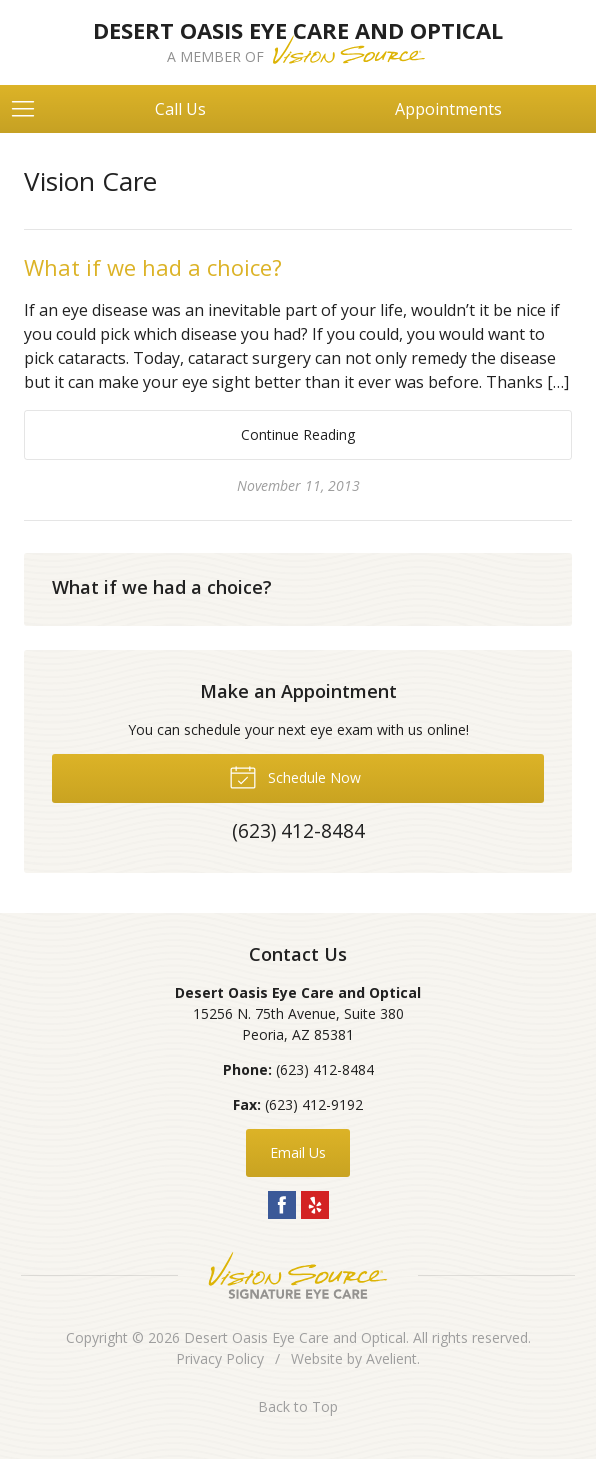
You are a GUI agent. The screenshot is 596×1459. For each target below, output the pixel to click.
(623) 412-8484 (325, 1069)
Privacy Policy (220, 1358)
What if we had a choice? (153, 267)
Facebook (282, 1205)
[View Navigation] (30, 109)
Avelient (391, 1358)
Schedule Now (295, 776)
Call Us (180, 109)
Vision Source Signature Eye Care (298, 1275)
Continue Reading (298, 434)
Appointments (448, 109)
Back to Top (298, 1406)
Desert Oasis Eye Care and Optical (295, 1337)
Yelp (315, 1205)
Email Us (298, 1152)
